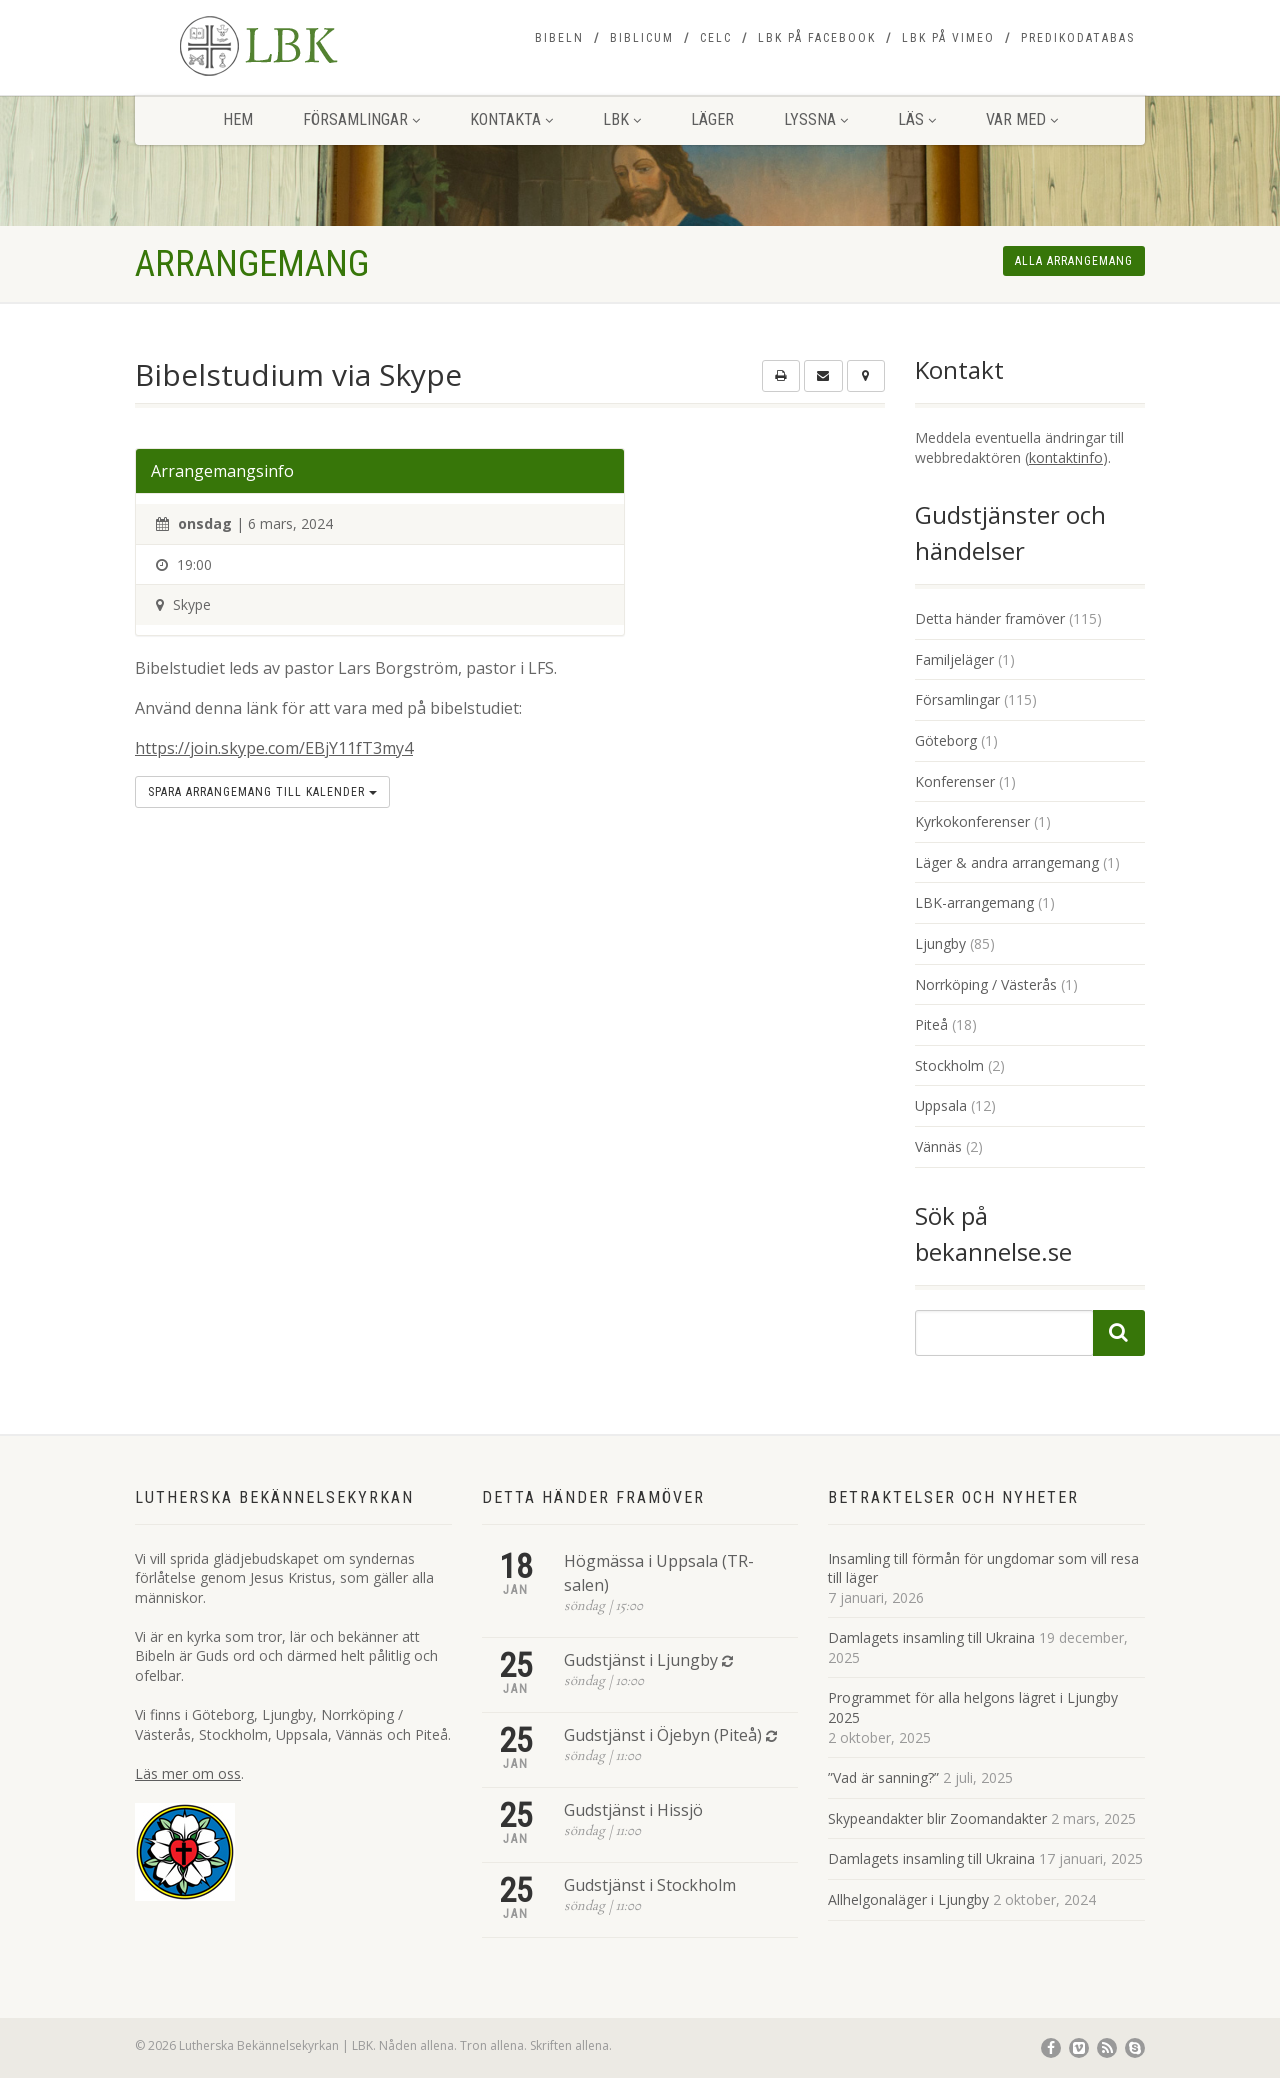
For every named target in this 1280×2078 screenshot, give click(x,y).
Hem (238, 119)
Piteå (931, 1024)
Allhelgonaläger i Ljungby (908, 1899)
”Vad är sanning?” (883, 1777)
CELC (716, 38)
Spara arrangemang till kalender (262, 792)
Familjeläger (954, 659)
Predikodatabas (1078, 38)
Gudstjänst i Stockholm (650, 1885)
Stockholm (949, 1065)
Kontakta (511, 119)
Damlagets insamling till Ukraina (931, 1637)
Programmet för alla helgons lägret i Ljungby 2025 (973, 1707)
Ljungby (940, 943)
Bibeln (559, 38)
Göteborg (946, 740)
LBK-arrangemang (974, 902)
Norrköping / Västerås (986, 984)
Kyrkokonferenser (972, 821)
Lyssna (816, 119)
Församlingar (361, 119)
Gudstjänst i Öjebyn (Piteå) (663, 1735)
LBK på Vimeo (948, 38)
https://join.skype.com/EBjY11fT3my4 (274, 748)
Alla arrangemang (1074, 261)
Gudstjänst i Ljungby (641, 1660)
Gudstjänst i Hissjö (633, 1810)
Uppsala (941, 1105)
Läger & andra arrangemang (1007, 862)
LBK (622, 119)
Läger (712, 119)
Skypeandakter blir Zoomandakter (937, 1818)
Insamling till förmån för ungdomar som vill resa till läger (983, 1568)
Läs (917, 119)
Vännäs (938, 1146)
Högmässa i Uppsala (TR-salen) (659, 1573)
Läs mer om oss (188, 1773)
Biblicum (642, 38)
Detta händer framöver (990, 618)
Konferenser (955, 781)
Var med (1022, 119)
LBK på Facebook (817, 38)
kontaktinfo (1066, 457)
